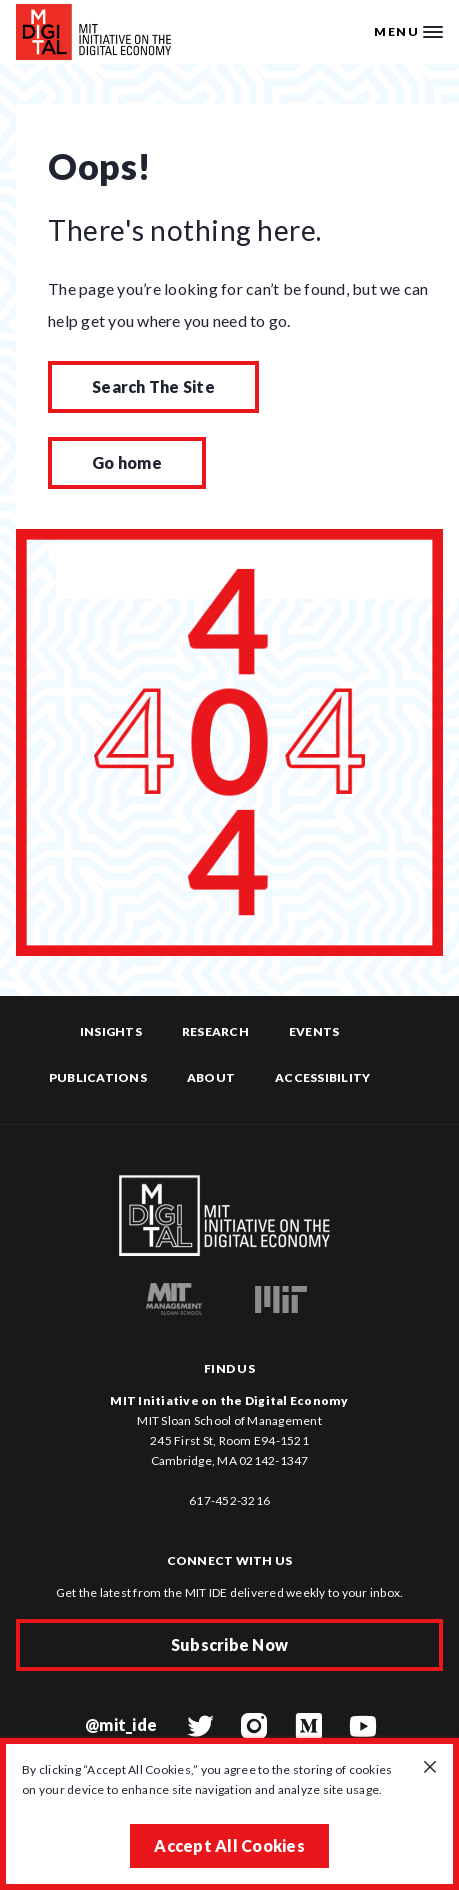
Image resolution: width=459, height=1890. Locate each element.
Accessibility (322, 1077)
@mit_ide (121, 1724)
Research (215, 1031)
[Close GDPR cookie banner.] (430, 1768)
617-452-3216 (229, 1500)
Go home (127, 462)
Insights (111, 1031)
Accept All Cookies (229, 1845)
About (211, 1077)
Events (314, 1031)
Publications (98, 1077)
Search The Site (153, 386)
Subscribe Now (229, 1644)
